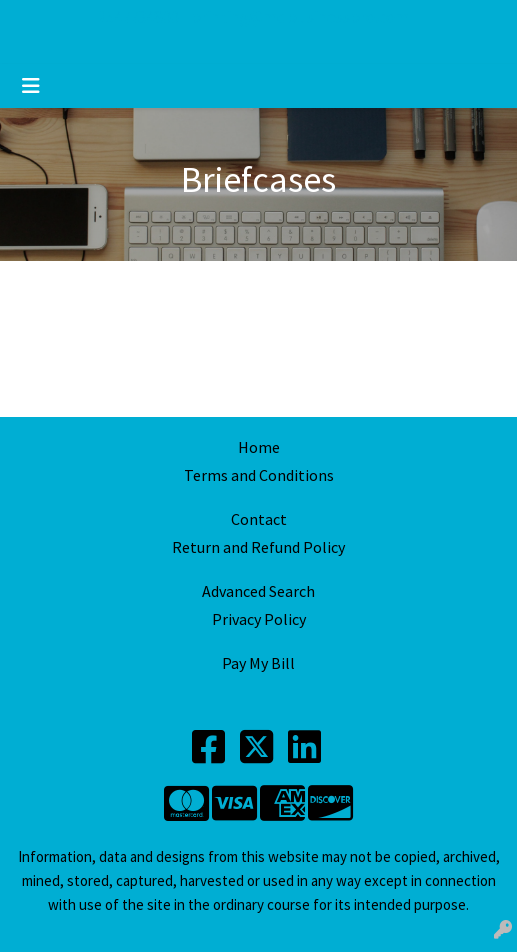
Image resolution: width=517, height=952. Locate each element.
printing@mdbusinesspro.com (300, 17)
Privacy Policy (259, 619)
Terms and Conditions (259, 475)
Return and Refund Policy (258, 547)
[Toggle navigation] (31, 86)
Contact (259, 519)
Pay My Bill (258, 663)
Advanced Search (258, 591)
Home (259, 447)
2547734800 (138, 17)
